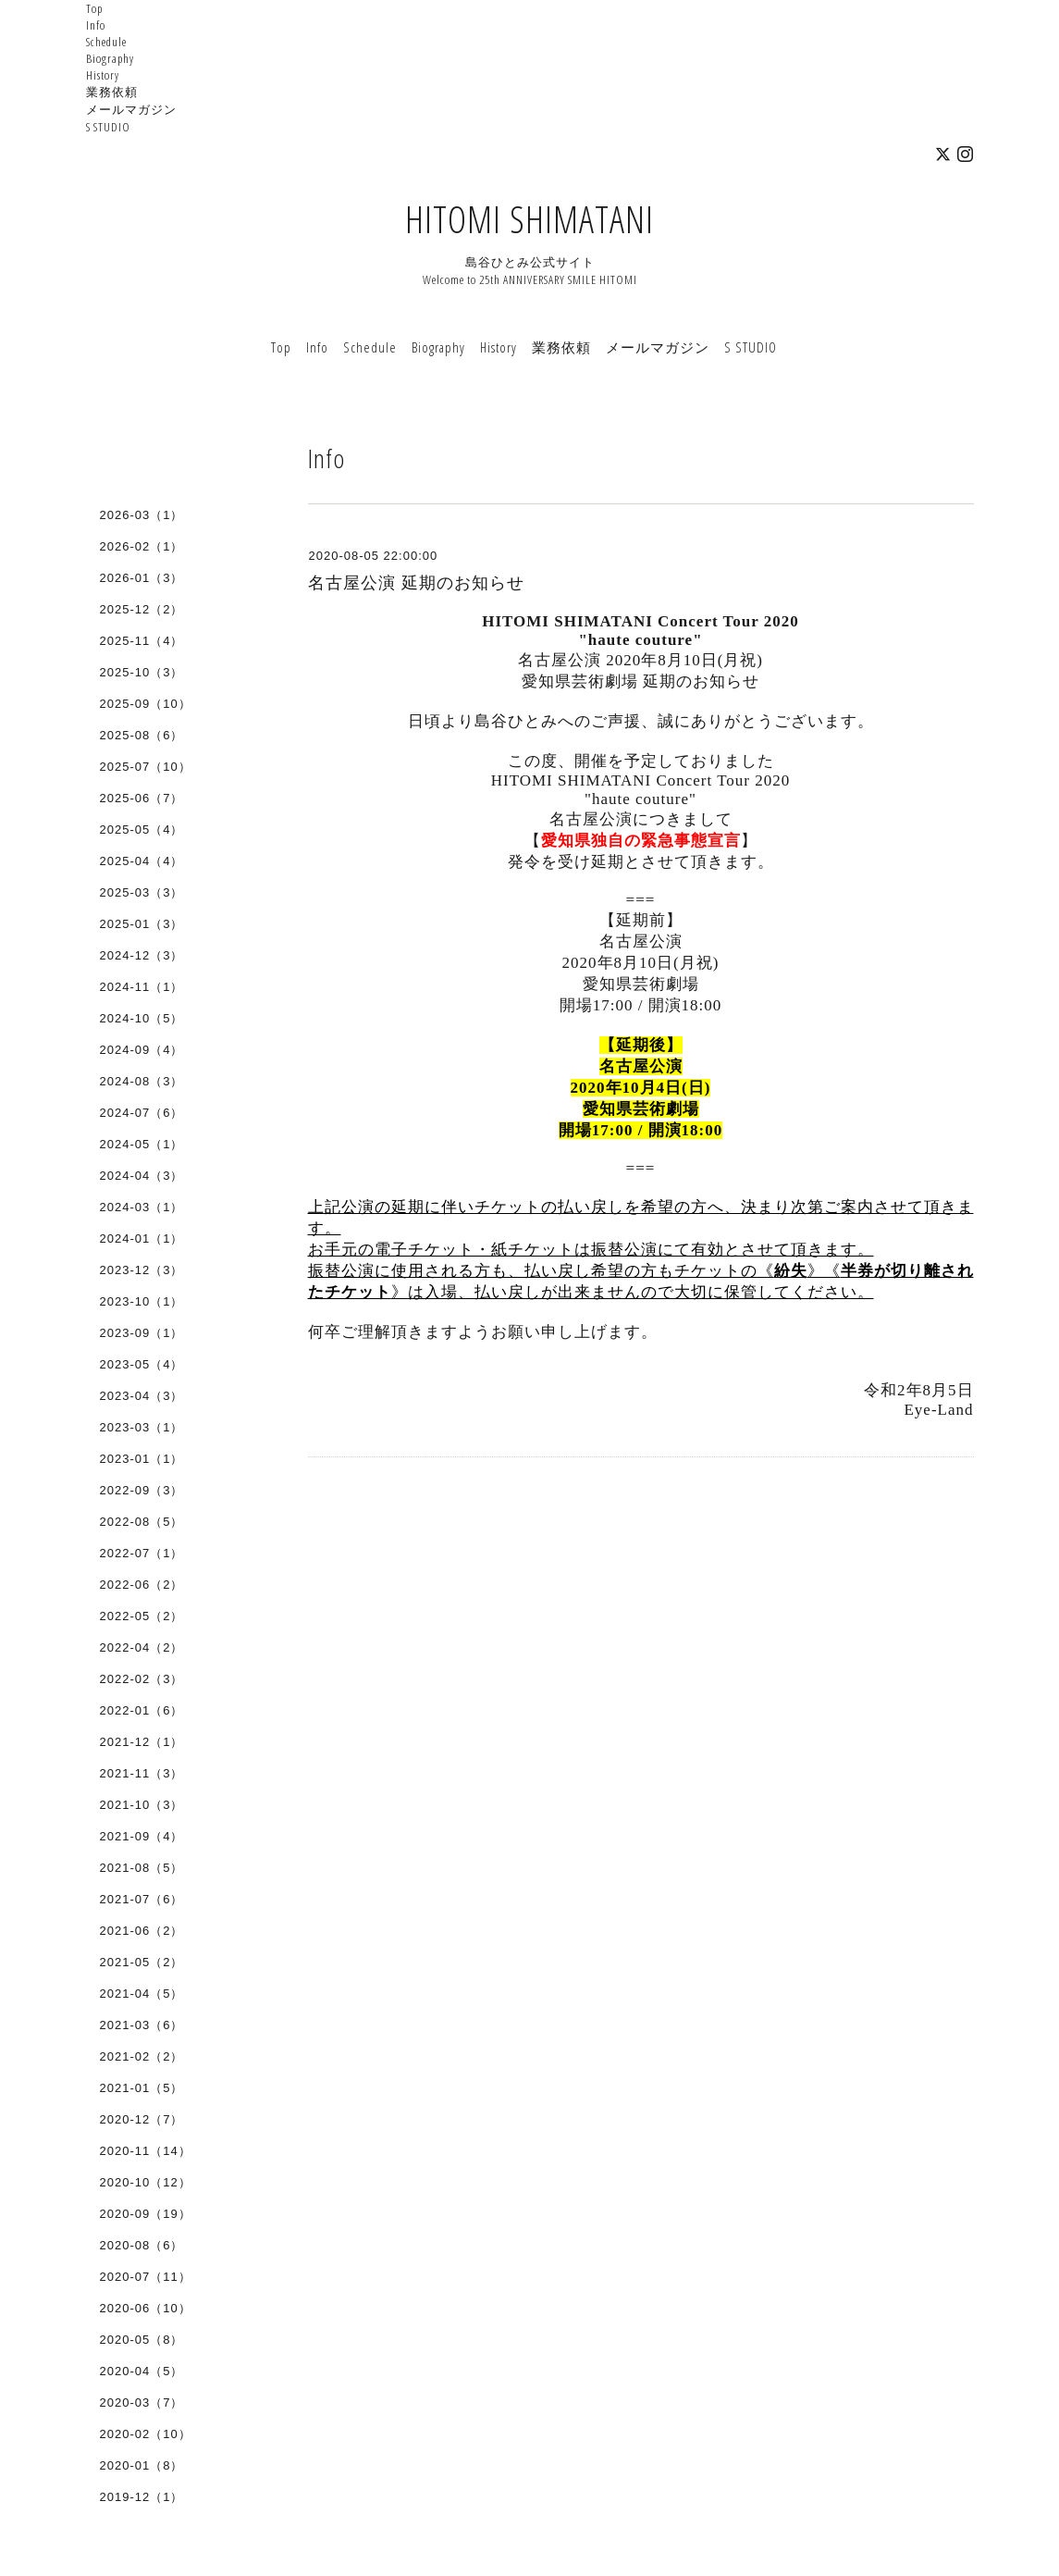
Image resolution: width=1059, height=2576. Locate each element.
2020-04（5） (142, 2371)
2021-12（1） (142, 1742)
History (102, 75)
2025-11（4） (142, 641)
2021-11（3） (142, 1773)
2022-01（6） (142, 1710)
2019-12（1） (142, 2497)
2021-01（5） (142, 2088)
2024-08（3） (142, 1081)
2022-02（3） (142, 1679)
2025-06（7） (142, 798)
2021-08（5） (142, 1868)
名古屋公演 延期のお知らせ (416, 583)
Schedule (106, 41)
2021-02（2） (142, 2056)
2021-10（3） (142, 1805)
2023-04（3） (142, 1396)
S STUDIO (108, 126)
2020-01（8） (142, 2465)
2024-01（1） (142, 1238)
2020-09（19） (145, 2214)
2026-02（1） (142, 546)
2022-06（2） (142, 1584)
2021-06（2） (142, 1931)
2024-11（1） (142, 987)
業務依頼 (112, 91)
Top (94, 8)
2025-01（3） (142, 924)
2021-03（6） (142, 2025)
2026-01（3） (142, 578)
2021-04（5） (142, 1993)
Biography (110, 58)
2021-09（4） (142, 1836)
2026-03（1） (142, 515)
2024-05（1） (142, 1144)
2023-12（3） (142, 1270)
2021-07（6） (142, 1899)
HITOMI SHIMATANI (529, 218)
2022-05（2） (142, 1616)
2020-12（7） (142, 2119)
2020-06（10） (145, 2308)
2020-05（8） (142, 2340)
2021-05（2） (142, 1962)
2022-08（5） (142, 1522)
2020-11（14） (145, 2151)
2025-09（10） (145, 704)
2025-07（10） (145, 767)
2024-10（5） (142, 1018)
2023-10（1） (142, 1301)
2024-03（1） (142, 1207)
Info (95, 25)
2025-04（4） (142, 861)
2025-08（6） (142, 735)
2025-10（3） (142, 672)
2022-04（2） (142, 1647)
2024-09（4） (142, 1050)
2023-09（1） (142, 1333)
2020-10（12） (145, 2182)
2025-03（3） (142, 892)
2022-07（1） (142, 1553)
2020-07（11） (145, 2277)
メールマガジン (131, 109)
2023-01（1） (142, 1459)
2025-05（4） (142, 829)
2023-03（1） (142, 1427)
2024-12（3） (142, 955)
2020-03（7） (142, 2402)
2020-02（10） (145, 2434)
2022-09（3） (142, 1490)
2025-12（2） (142, 609)
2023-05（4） (142, 1364)
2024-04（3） (142, 1176)
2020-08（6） (142, 2245)
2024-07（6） (142, 1113)
